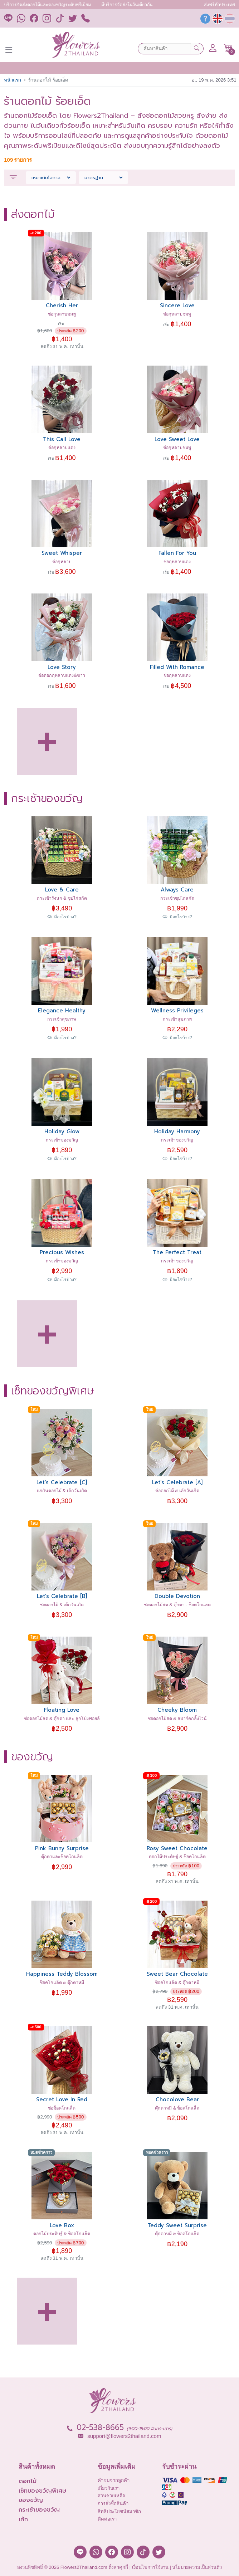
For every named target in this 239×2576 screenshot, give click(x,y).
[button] (228, 48)
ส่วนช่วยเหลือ (111, 2495)
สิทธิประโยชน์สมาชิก (119, 2511)
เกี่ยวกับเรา (109, 2488)
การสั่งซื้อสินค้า (113, 2503)
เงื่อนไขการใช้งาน (150, 2567)
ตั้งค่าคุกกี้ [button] (118, 2567)
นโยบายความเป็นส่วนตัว (197, 2567)
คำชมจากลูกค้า (114, 2480)
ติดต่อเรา (107, 2519)
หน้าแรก (12, 80)
